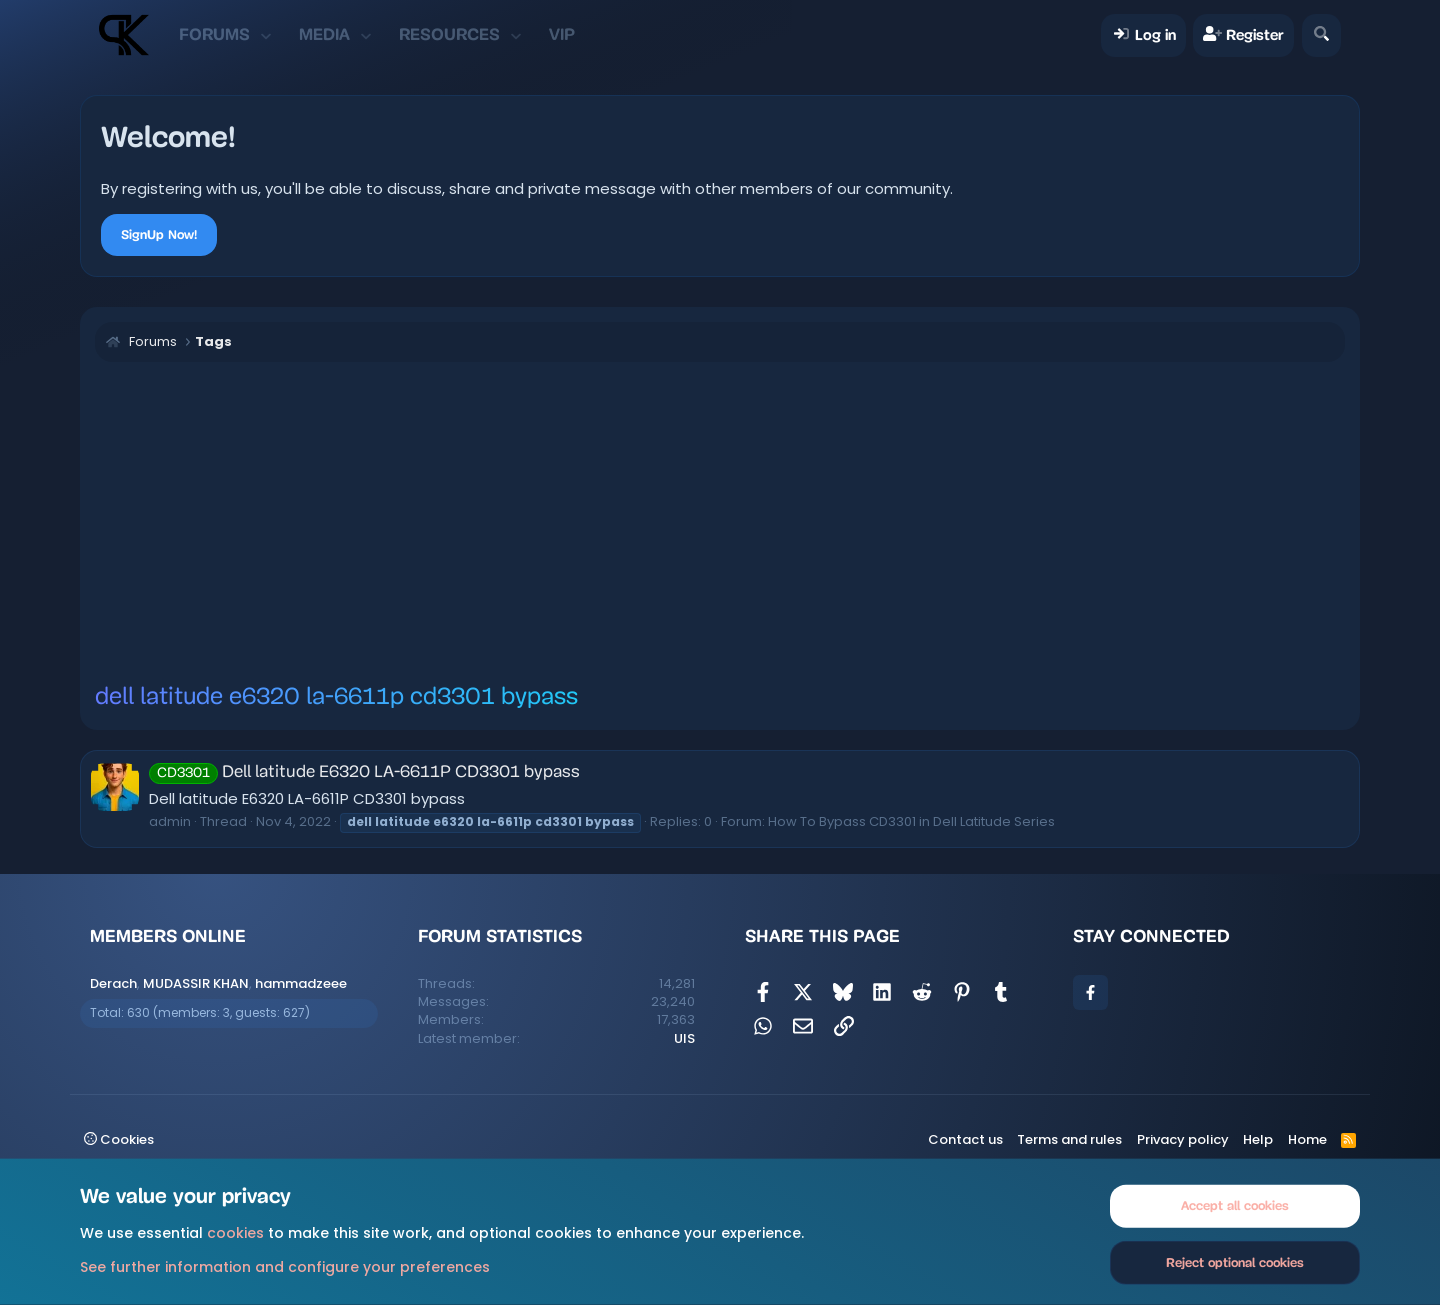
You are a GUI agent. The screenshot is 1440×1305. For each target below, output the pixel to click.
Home (1307, 1139)
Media (324, 34)
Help (1258, 1139)
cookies (235, 1233)
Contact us (965, 1139)
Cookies (119, 1139)
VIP (562, 34)
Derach (113, 983)
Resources (449, 34)
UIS (684, 1038)
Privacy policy (1183, 1139)
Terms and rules (1069, 1139)
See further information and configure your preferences (285, 1266)
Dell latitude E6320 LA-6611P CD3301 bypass (364, 772)
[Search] (1321, 35)
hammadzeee (301, 983)
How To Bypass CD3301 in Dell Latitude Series (911, 821)
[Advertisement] (720, 522)
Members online (168, 936)
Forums (214, 34)
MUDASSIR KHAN (196, 983)
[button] (265, 35)
